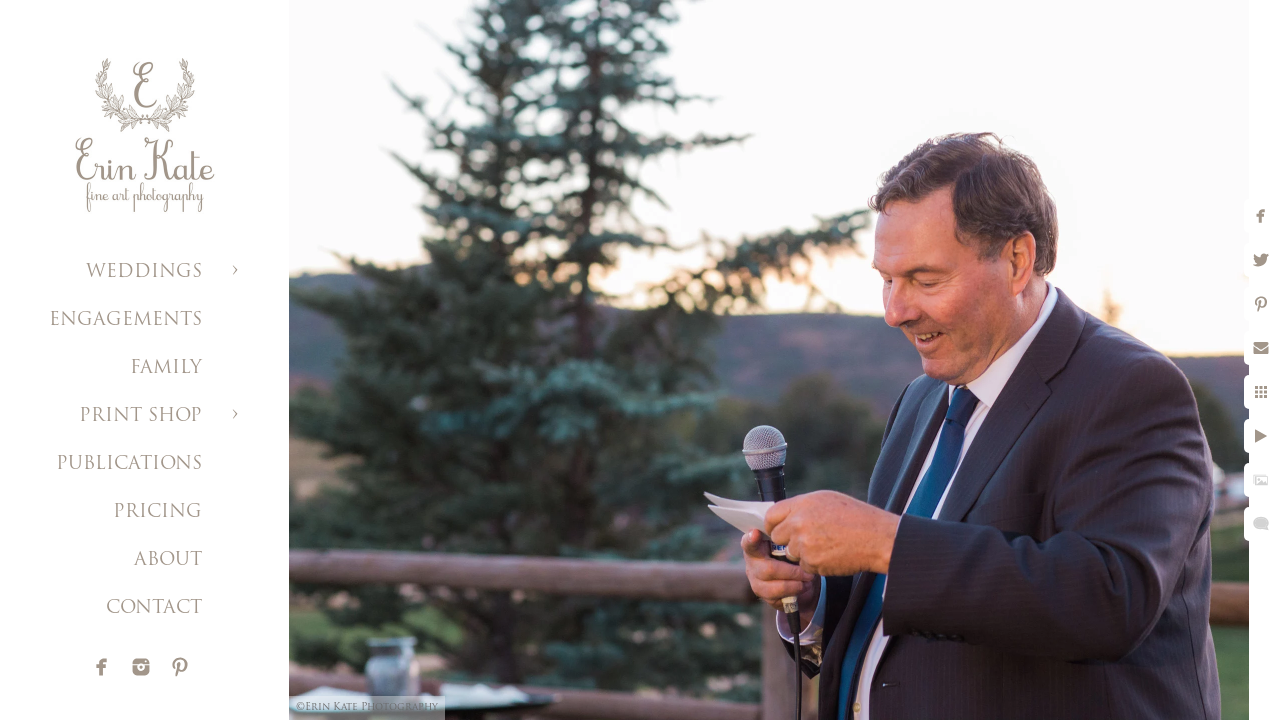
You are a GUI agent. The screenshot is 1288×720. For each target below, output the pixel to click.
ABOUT (168, 560)
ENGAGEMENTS (125, 320)
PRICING (157, 512)
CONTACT (154, 608)
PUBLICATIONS (129, 464)
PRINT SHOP (140, 416)
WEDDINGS (144, 272)
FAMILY (166, 368)
